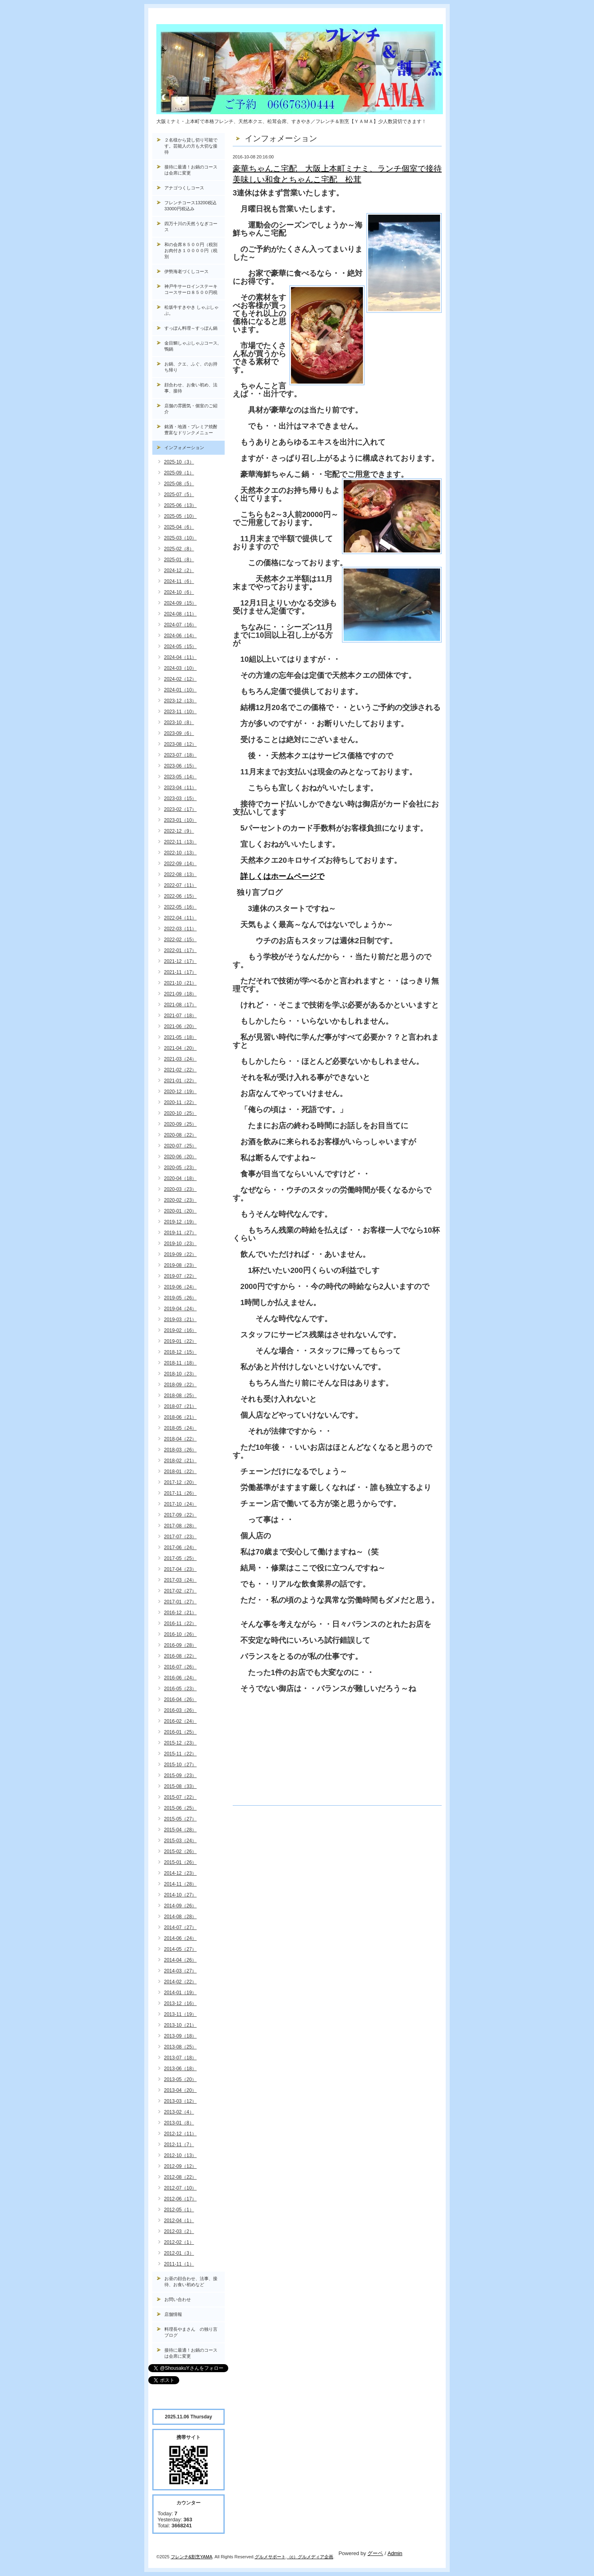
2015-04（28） (180, 1830)
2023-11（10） (180, 711)
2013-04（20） (180, 2090)
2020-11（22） (180, 1102)
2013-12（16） (180, 2003)
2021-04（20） (180, 1048)
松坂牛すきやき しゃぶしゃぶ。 (191, 310)
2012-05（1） (179, 2210)
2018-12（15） (180, 1352)
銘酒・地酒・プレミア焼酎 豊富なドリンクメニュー (194, 429)
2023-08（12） (180, 744)
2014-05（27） (180, 1949)
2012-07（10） (180, 2188)
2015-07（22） (180, 1797)
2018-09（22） (180, 1385)
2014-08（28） (180, 1916)
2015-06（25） (180, 1808)
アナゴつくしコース (184, 187)
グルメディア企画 (315, 2556)
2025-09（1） (179, 473)
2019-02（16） (180, 1330)
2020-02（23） (180, 1200)
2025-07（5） (179, 494)
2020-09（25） (180, 1124)
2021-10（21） (180, 983)
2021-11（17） (180, 972)
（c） (292, 2556)
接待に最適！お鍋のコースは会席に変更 (190, 169)
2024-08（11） (180, 614)
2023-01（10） (180, 820)
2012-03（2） (179, 2231)
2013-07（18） (180, 2058)
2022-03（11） (180, 929)
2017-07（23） (180, 1536)
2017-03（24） (180, 1580)
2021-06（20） (180, 1026)
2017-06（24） (180, 1547)
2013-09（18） (180, 2036)
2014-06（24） (180, 1938)
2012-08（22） (180, 2177)
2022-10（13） (180, 853)
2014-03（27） (180, 1971)
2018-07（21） (180, 1406)
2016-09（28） (180, 1645)
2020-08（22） (180, 1135)
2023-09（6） (179, 733)
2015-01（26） (180, 1862)
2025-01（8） (179, 559)
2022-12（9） (179, 831)
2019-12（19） (180, 1222)
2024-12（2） (179, 570)
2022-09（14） (180, 863)
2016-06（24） (180, 1678)
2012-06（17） (180, 2199)
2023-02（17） (180, 809)
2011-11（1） (179, 2264)
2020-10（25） (180, 1113)
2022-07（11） (180, 885)
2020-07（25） (180, 1146)
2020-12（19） (180, 1091)
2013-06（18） (180, 2068)
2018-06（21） (180, 1417)
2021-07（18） (180, 1015)
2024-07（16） (180, 625)
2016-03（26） (180, 1710)
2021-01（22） (180, 1081)
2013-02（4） (179, 2112)
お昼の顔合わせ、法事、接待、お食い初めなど (190, 2281)
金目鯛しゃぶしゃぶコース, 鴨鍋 (193, 346)
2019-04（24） (180, 1309)
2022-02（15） (180, 939)
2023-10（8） (179, 722)
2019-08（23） (180, 1265)
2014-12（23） (180, 1873)
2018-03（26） (180, 1450)
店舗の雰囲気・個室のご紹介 (190, 408)
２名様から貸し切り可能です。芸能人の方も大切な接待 (190, 146)
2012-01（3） (179, 2253)
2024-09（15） (180, 603)
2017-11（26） (180, 1493)
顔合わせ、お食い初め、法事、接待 (190, 387)
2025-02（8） (179, 549)
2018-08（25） (180, 1395)
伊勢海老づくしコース (186, 271)
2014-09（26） (180, 1906)
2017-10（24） (180, 1504)
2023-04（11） (180, 787)
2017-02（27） (180, 1591)
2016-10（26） (180, 1634)
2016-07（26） (180, 1667)
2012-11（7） (179, 2144)
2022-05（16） (180, 907)
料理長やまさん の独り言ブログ (190, 2332)
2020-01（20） (180, 1211)
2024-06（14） (180, 635)
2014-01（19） (180, 1992)
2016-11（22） (180, 1623)
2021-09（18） (180, 994)
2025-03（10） (180, 538)
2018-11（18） (180, 1363)
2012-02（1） (179, 2242)
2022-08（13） (180, 874)
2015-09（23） (180, 1775)
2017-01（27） (180, 1602)
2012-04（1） (179, 2220)
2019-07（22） (180, 1276)
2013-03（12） (180, 2101)
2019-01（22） (180, 1341)
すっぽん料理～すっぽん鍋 (190, 328)
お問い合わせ (177, 2299)
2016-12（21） (180, 1612)
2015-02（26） (180, 1851)
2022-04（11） (180, 918)
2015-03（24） (180, 1840)
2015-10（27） (180, 1764)
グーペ (375, 2553)
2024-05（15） (180, 646)
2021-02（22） (180, 1070)
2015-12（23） (180, 1743)
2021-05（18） (180, 1037)
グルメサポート (270, 2556)
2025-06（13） (180, 505)
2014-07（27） (180, 1927)
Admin (394, 2553)
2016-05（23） (180, 1688)
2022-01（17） (180, 950)
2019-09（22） (180, 1254)
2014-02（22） (180, 1982)
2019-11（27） (180, 1233)
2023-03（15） (180, 798)
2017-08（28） (180, 1526)
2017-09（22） (180, 1515)
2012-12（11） (180, 2134)
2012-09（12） (180, 2166)
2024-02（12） (180, 679)
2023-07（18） (180, 755)
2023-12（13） (180, 701)
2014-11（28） (180, 1884)
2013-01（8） (179, 2123)
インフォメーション (184, 447)
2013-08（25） (180, 2047)
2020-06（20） (180, 1157)
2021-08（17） (180, 1005)
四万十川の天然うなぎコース (190, 226)
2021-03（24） (180, 1059)
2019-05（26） (180, 1298)
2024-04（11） (180, 657)
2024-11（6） (179, 581)
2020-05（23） (180, 1167)
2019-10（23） (180, 1243)
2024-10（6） (179, 592)
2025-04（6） (179, 527)
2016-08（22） (180, 1656)
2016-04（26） (180, 1699)
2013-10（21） (180, 2025)
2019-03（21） (180, 1319)
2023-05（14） (180, 777)
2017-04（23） (180, 1569)
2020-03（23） (180, 1189)
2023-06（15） (180, 766)
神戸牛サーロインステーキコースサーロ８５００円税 (190, 289)
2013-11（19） (180, 2014)
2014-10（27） (180, 1895)
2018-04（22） (180, 1439)
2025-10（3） (179, 462)
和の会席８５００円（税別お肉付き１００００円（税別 (190, 250)
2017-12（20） (180, 1482)
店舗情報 (173, 2314)
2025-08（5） (179, 483)
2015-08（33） (180, 1786)
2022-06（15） (180, 896)
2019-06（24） (180, 1287)
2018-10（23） (180, 1374)
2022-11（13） (180, 842)
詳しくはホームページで (282, 876)
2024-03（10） (180, 668)
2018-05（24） (180, 1428)
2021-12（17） (180, 961)
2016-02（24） (180, 1721)
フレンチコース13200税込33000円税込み (190, 205)
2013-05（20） (180, 2079)
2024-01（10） (180, 690)
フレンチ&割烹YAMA (192, 2556)
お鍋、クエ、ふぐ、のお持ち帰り (190, 366)
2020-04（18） (180, 1178)
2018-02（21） (180, 1460)
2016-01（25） (180, 1732)
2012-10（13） (180, 2155)
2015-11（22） (180, 1754)
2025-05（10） (180, 516)
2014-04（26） (180, 1960)
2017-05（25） (180, 1558)
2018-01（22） (180, 1471)
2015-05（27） (180, 1819)
